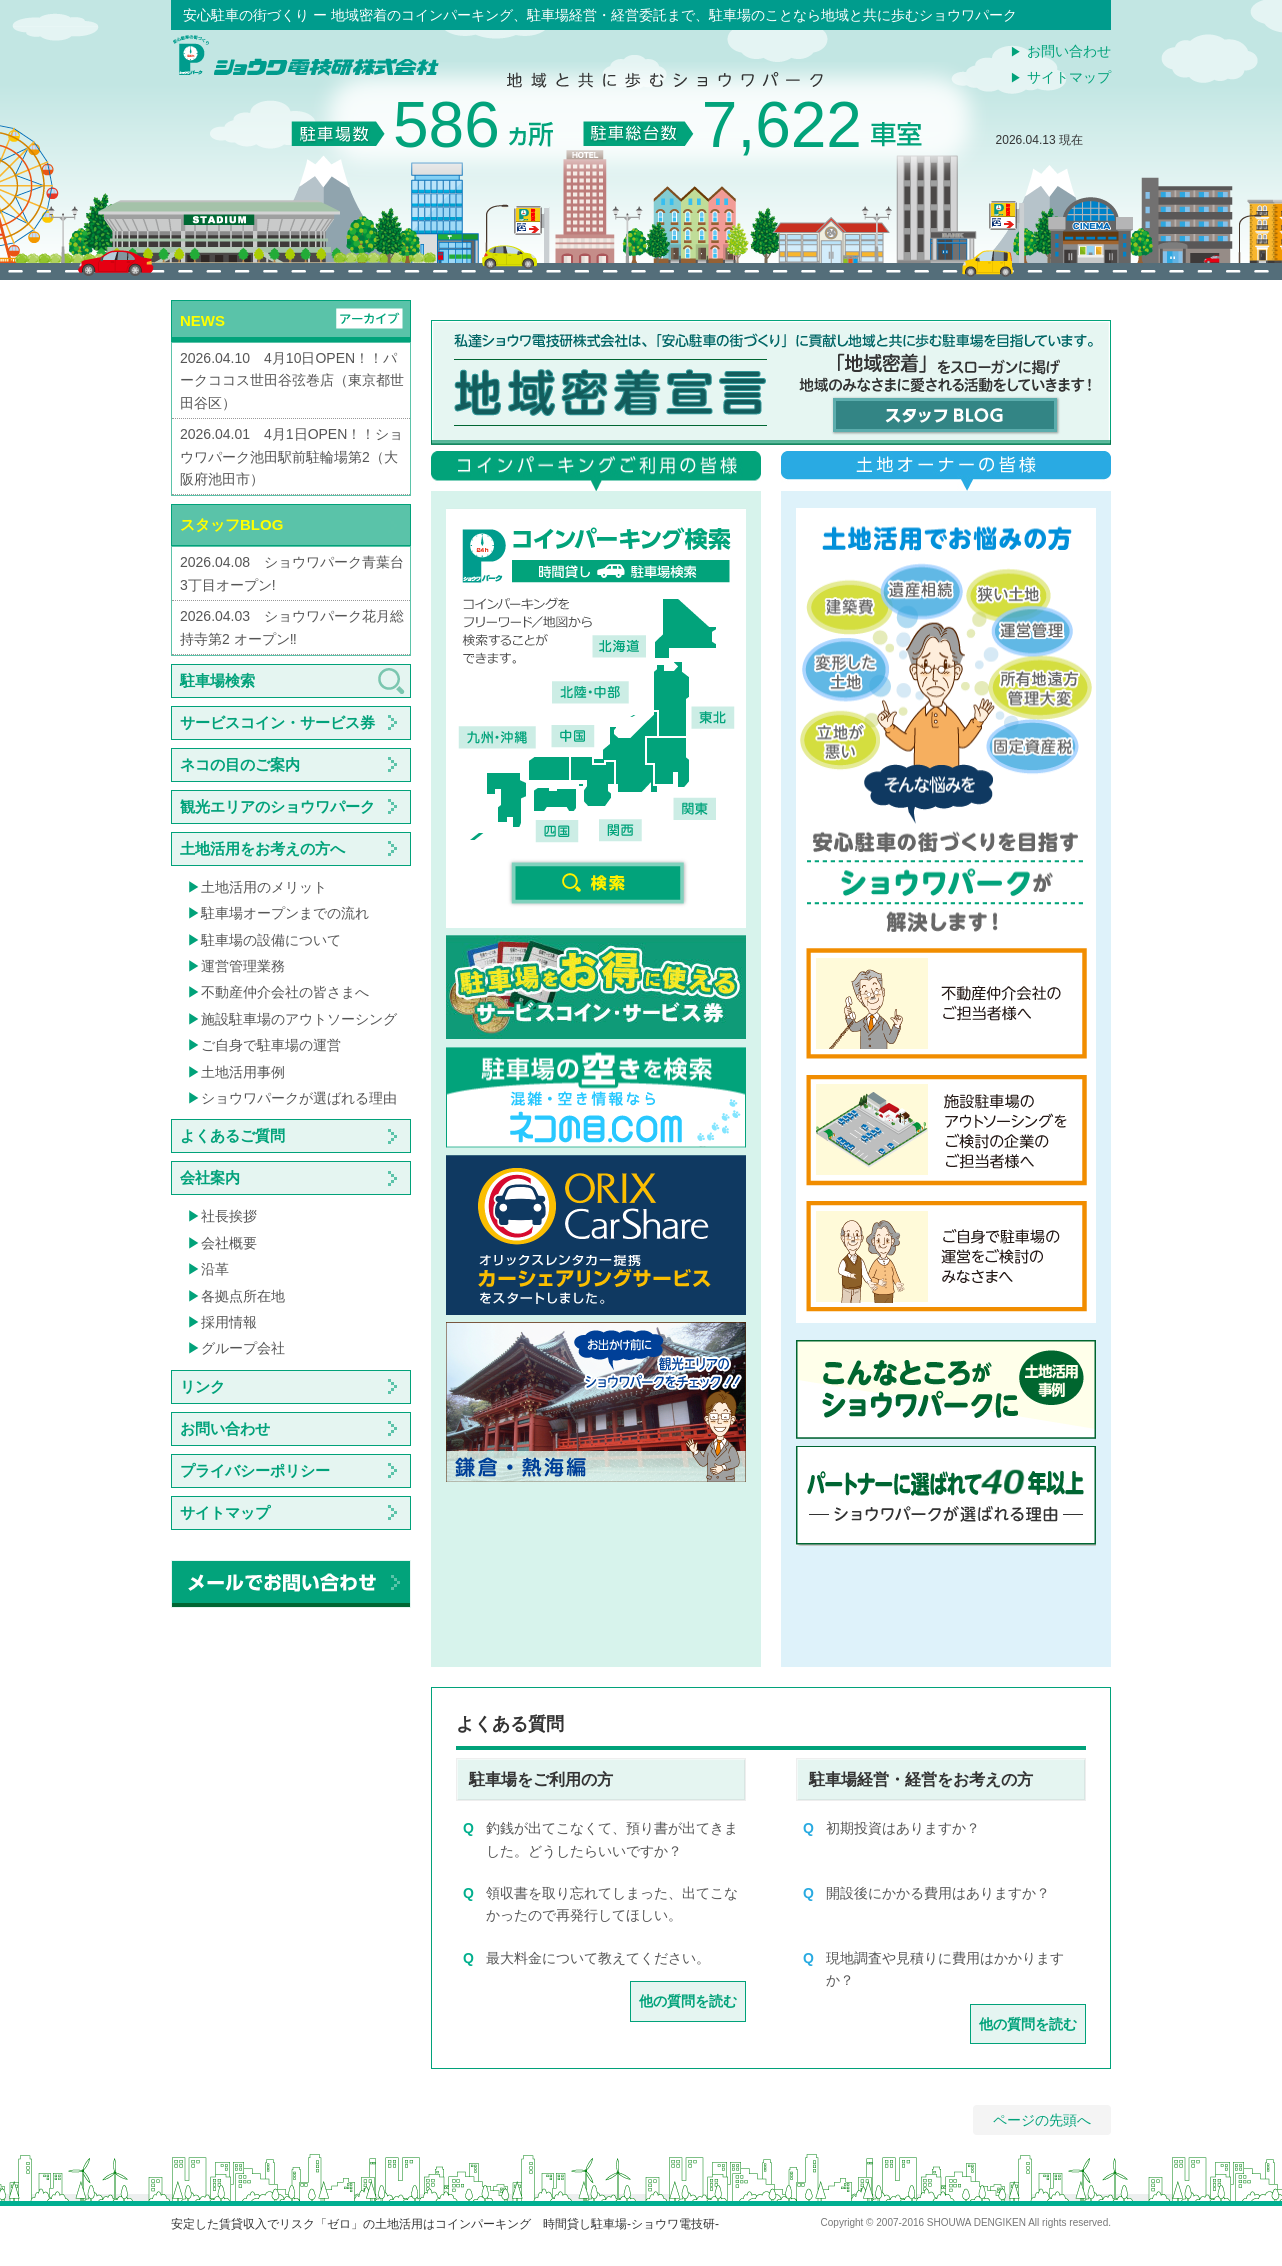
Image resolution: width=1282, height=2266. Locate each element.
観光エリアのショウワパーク (277, 806)
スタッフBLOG (231, 524)
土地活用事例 (243, 1072)
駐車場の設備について (271, 940)
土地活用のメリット (264, 887)
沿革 (215, 1269)
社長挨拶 (229, 1216)
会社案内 (210, 1177)
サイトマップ (1069, 77)
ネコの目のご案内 (240, 764)
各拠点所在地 (243, 1296)
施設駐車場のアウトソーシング (299, 1019)
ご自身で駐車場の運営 (271, 1045)
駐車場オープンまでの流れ (285, 913)
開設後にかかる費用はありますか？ (938, 1893)
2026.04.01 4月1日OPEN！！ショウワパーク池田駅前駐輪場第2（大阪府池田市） (291, 456)
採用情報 (229, 1322)
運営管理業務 (243, 966)
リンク (202, 1386)
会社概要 (229, 1243)
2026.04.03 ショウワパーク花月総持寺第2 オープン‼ (292, 627)
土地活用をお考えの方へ (262, 848)
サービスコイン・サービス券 (277, 722)
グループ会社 (243, 1348)
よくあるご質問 (232, 1135)
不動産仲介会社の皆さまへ (285, 992)
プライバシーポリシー (255, 1470)
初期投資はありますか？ (903, 1828)
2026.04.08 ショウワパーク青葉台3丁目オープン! (292, 573)
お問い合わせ (1069, 51)
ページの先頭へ (1042, 2120)
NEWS (202, 320)
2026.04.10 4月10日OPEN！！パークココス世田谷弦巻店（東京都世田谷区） (292, 380)
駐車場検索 (217, 680)
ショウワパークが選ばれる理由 (299, 1098)
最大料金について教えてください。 (598, 1958)
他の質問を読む (688, 2001)
